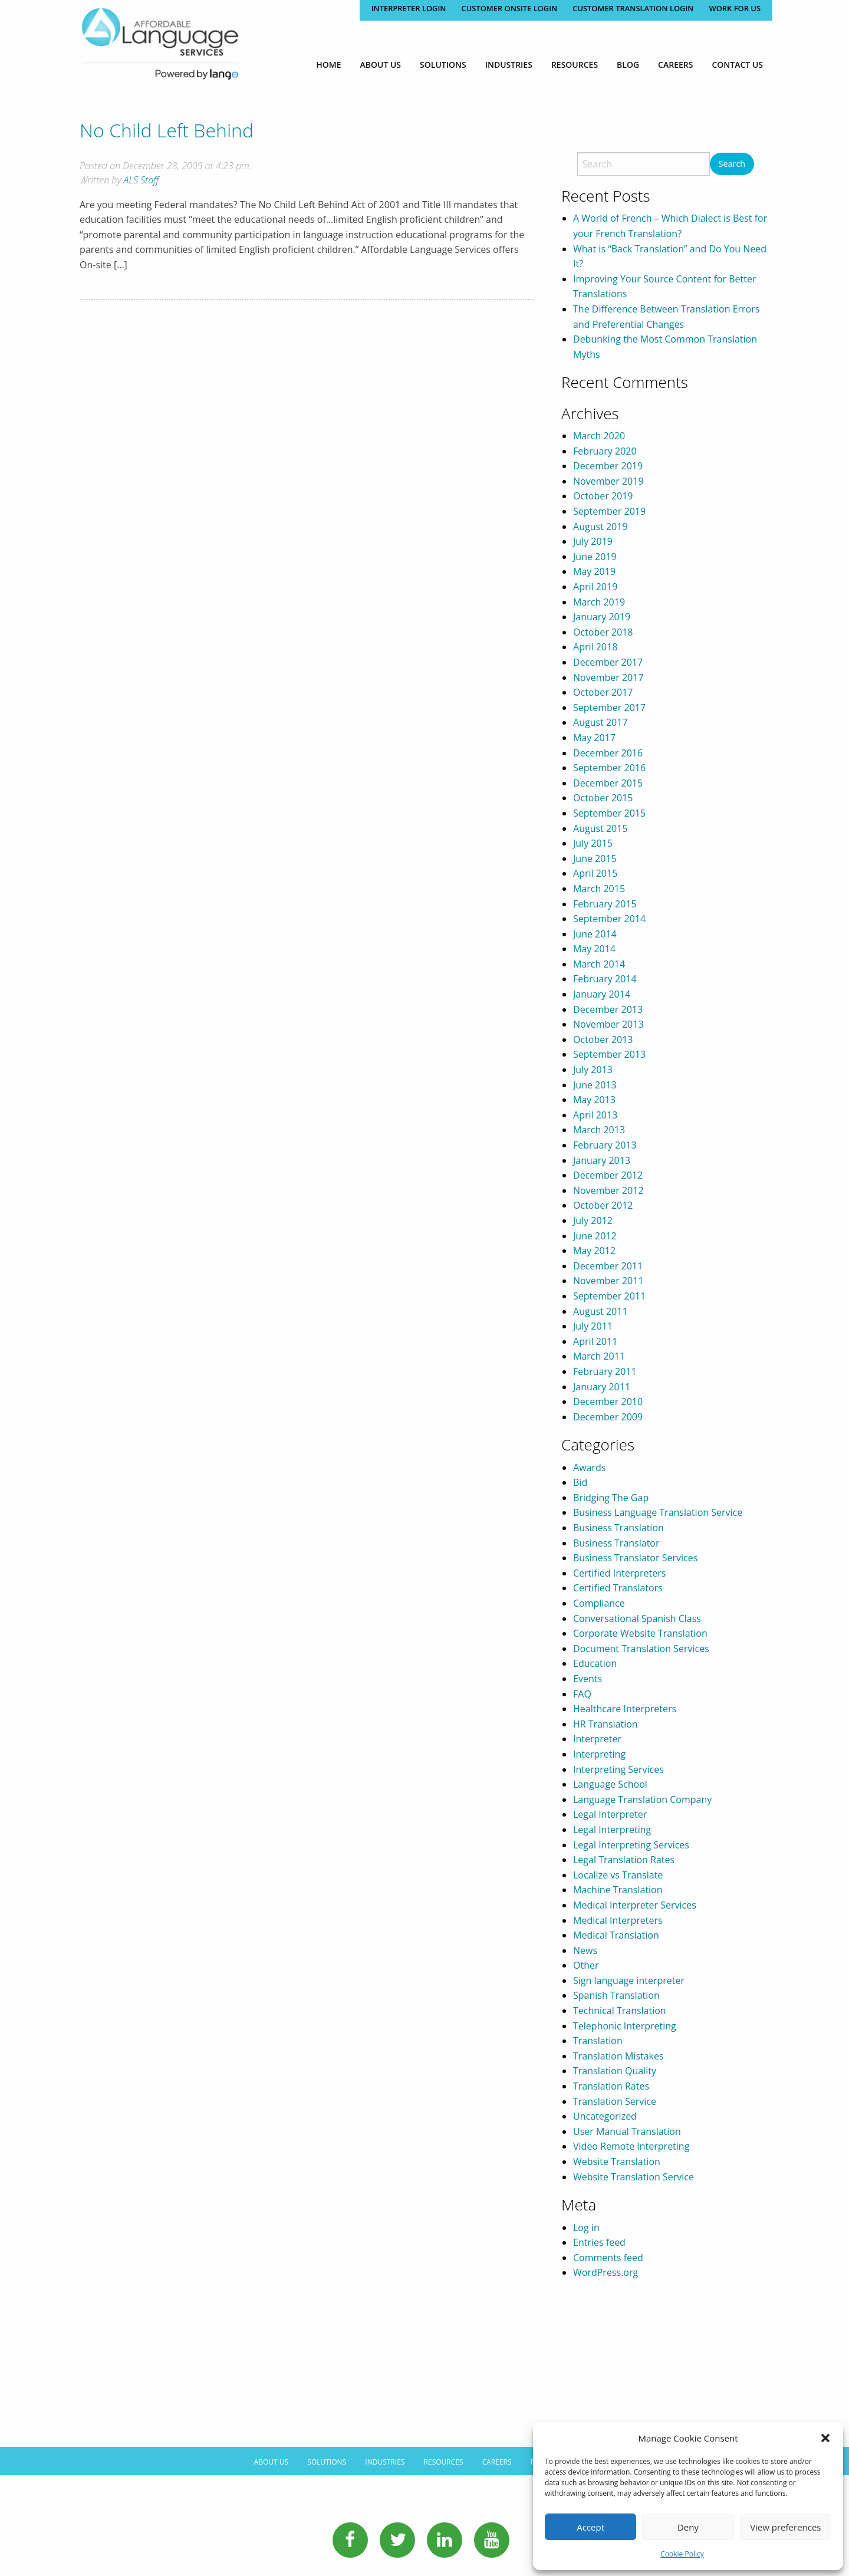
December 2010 (608, 1401)
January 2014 (601, 994)
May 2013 (594, 1099)
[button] (825, 2438)
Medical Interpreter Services (634, 1905)
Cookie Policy (681, 2554)
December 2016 (608, 752)
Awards (589, 1467)
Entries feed (599, 2242)
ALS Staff (141, 179)
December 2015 (608, 783)
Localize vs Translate (618, 1874)
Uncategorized (605, 2116)
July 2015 (593, 843)
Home (328, 64)
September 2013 (609, 1054)
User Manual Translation (627, 2131)
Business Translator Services (635, 1557)
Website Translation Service (633, 2176)
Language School (610, 1784)
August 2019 (600, 526)
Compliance (599, 1603)
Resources (574, 64)
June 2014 (595, 933)
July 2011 (593, 1326)
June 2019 (595, 556)
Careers (675, 64)
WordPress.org (605, 2272)
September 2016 (609, 767)
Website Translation (616, 2161)
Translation (598, 2040)
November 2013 (608, 1024)
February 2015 (605, 903)
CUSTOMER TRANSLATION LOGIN (632, 8)
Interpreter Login (406, 8)
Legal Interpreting (612, 1829)
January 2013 (601, 1160)
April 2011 (595, 1341)
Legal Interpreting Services (631, 1844)
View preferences (785, 2527)
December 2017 (608, 662)
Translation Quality (614, 2070)
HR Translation (605, 1724)
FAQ (582, 1693)
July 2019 (593, 541)
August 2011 (600, 1311)
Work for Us (735, 8)
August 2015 (600, 828)
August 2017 (600, 722)
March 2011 (599, 1356)
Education (595, 1663)
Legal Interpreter (610, 1814)
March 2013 (599, 1129)
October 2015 (603, 797)
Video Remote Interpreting (631, 2146)
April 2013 (595, 1114)
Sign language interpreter (629, 1980)
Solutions (443, 64)
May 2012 (594, 1250)
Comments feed (608, 2257)
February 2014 (605, 978)
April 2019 (595, 586)
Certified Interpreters (619, 1573)
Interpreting (599, 1754)
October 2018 (603, 632)
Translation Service (614, 2101)
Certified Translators (618, 1587)
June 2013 (595, 1084)
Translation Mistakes (618, 2055)
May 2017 (594, 737)
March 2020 (599, 435)
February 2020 (605, 451)
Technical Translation (619, 2010)
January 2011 (601, 1386)
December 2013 (608, 1009)
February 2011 (605, 1371)
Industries (508, 64)
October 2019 (603, 495)
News (585, 1950)
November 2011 (608, 1280)
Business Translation (618, 1527)
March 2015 (599, 888)
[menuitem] (328, 64)
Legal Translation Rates (623, 1859)
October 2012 (603, 1205)
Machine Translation (618, 1889)
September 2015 (609, 813)
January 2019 (601, 616)
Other (585, 1965)
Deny (688, 2527)
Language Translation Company (642, 1799)
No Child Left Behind (167, 130)
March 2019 (599, 602)
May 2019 (594, 571)
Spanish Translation (616, 1995)
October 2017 (603, 692)
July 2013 (593, 1069)
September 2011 (609, 1295)
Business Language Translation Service (657, 1512)
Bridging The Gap (611, 1497)
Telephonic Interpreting (624, 2025)
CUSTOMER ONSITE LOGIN (507, 8)
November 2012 (608, 1190)
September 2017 (609, 707)
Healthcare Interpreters (624, 1708)
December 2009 (608, 1416)
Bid (580, 1482)
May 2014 (594, 948)
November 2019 (608, 481)
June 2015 (595, 858)
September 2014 (609, 918)
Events (587, 1678)
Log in (586, 2227)
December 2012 (608, 1175)
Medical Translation (616, 1935)
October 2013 (603, 1039)
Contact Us (737, 64)
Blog (628, 64)
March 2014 (599, 964)
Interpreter (597, 1738)
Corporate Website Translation (640, 1633)
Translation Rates (611, 2086)
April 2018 (595, 646)
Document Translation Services (641, 1648)
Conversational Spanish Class (637, 1618)
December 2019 (608, 465)
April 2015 (595, 873)
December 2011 (608, 1265)
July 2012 (593, 1220)
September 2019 (609, 511)
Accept (590, 2527)
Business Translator (616, 1543)
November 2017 (608, 677)
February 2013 (605, 1145)
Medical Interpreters (618, 1920)
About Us (381, 64)
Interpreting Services (618, 1769)
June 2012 (595, 1235)
